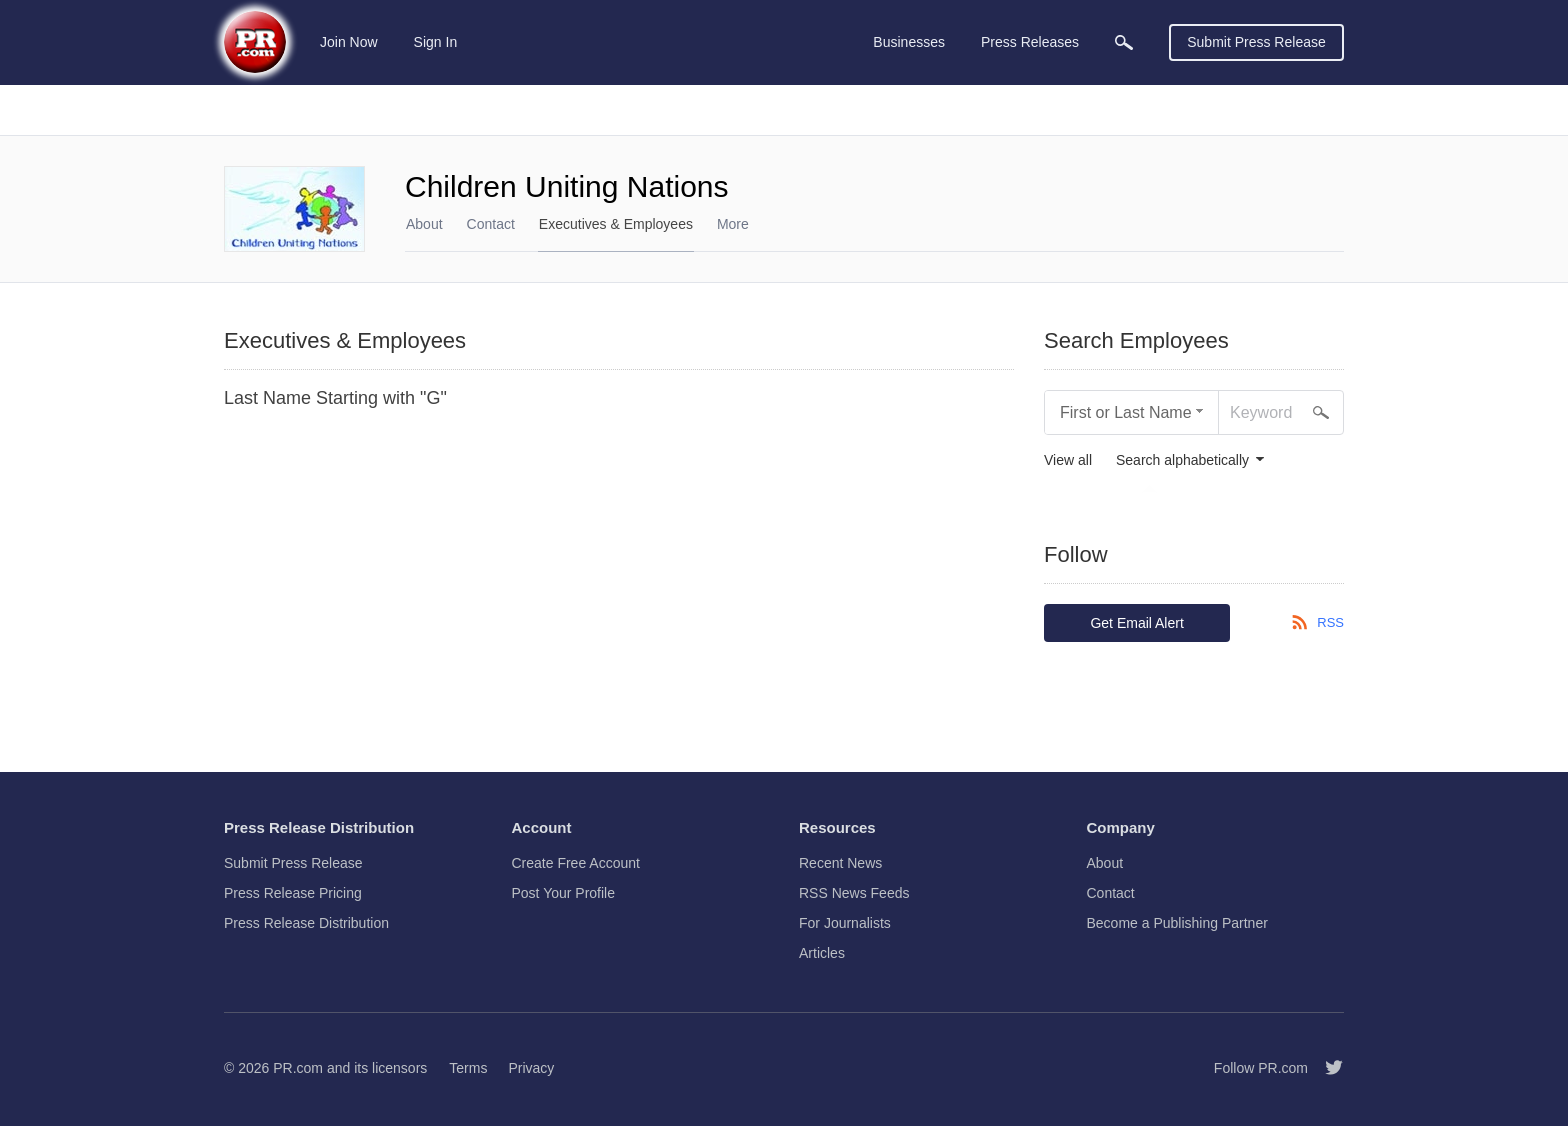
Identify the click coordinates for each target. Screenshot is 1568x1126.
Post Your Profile (564, 893)
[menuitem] (1124, 42)
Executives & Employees (616, 224)
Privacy (531, 1068)
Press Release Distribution (306, 923)
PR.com (298, 1068)
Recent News (840, 863)
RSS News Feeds (854, 893)
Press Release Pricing (293, 893)
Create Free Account (576, 863)
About (424, 224)
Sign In (436, 42)
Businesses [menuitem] (909, 42)
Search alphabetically (1182, 460)
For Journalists (845, 923)
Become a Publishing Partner (1177, 923)
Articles (822, 953)
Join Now (349, 42)
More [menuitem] (733, 224)
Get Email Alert (1136, 623)
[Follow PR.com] (1326, 1068)
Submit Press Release (1256, 42)
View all (1068, 460)
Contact (491, 224)
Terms (468, 1068)
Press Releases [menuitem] (1030, 42)
